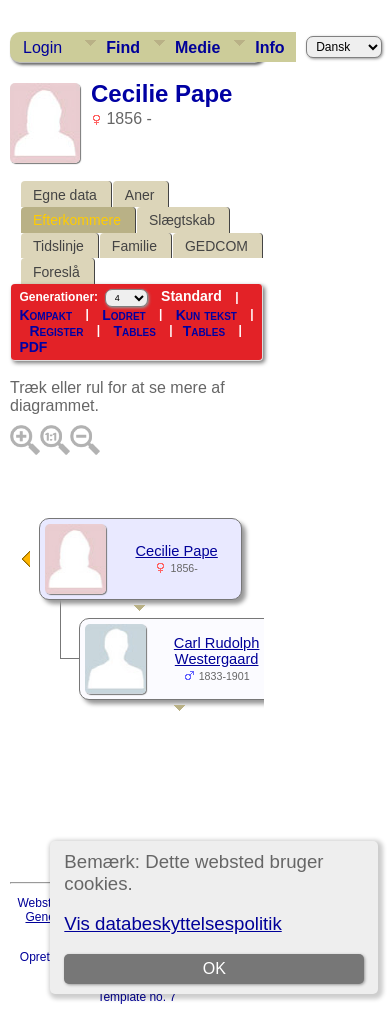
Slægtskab (182, 220)
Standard (191, 296)
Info (269, 47)
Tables (134, 331)
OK (214, 968)
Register (56, 331)
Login (42, 47)
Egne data (65, 195)
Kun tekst (206, 315)
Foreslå (56, 272)
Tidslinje (58, 246)
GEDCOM (216, 246)
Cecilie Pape (176, 551)
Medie (197, 47)
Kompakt (45, 315)
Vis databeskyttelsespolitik (172, 923)
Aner (140, 195)
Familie (134, 246)
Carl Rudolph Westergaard (217, 651)
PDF (33, 347)
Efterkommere (77, 220)
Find (123, 47)
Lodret (124, 315)
